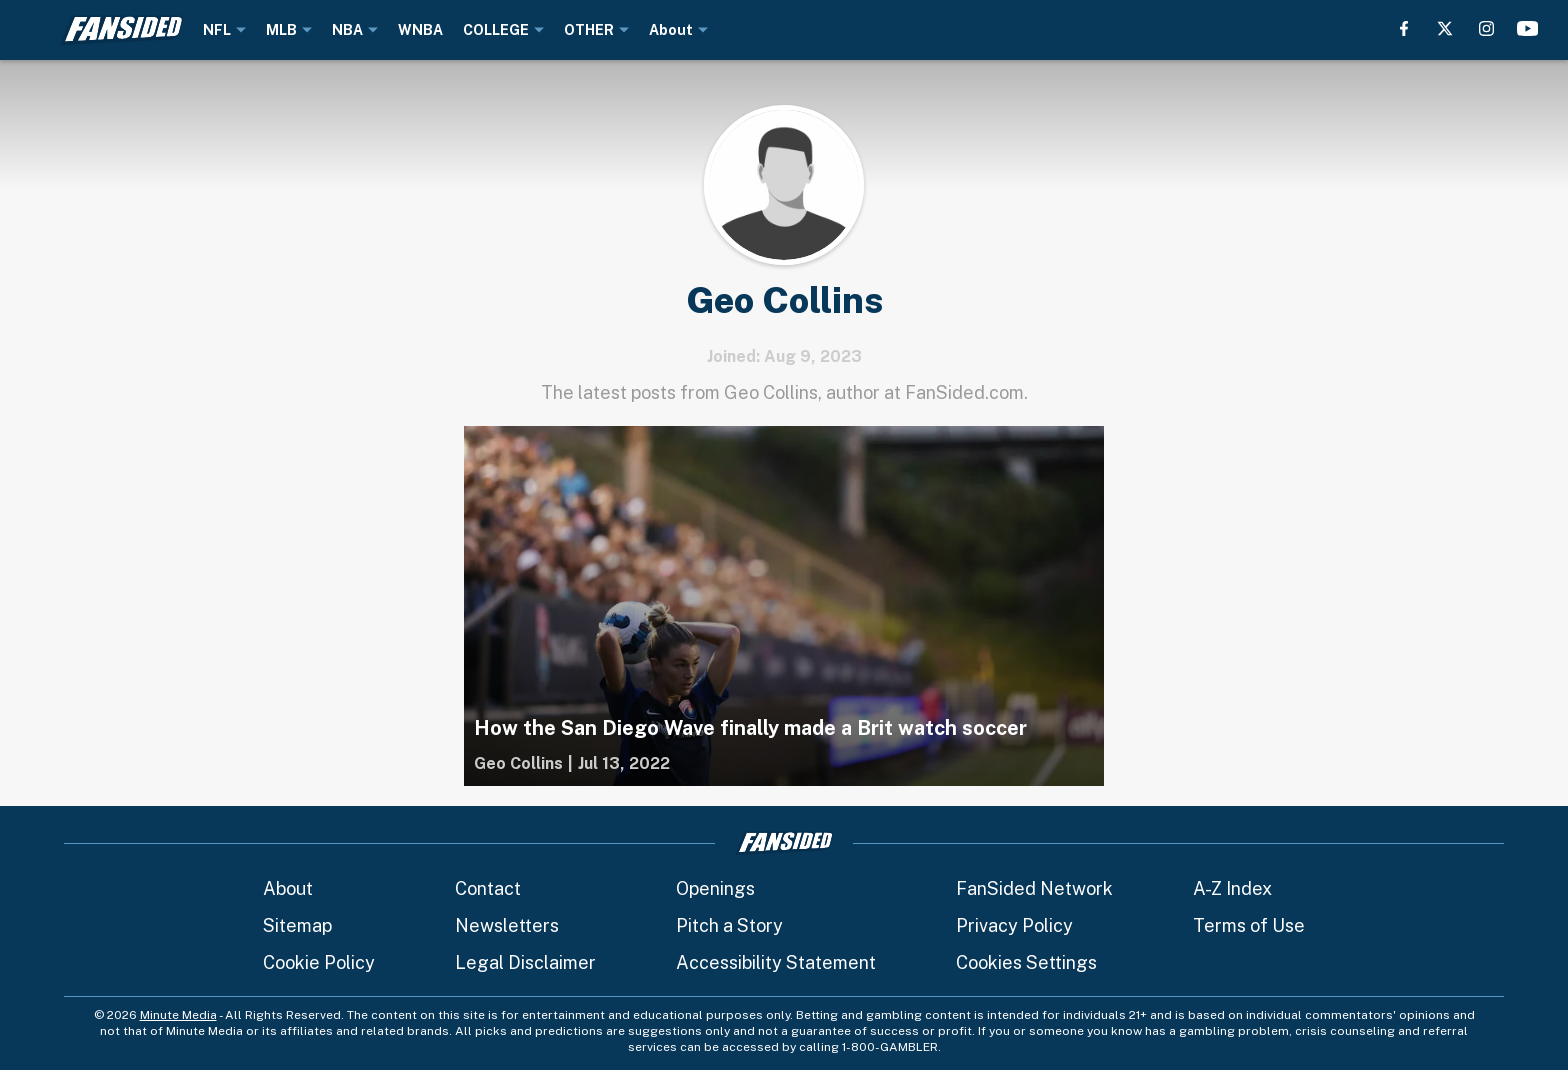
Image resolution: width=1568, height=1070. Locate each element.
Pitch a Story (729, 925)
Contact (488, 888)
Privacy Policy (1014, 925)
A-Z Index (1232, 888)
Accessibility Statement (776, 962)
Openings (715, 888)
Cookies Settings (1026, 962)
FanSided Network (1034, 888)
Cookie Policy (319, 962)
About (288, 888)
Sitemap (297, 925)
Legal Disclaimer (525, 962)
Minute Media (178, 1015)
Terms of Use (1249, 925)
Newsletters (507, 925)
